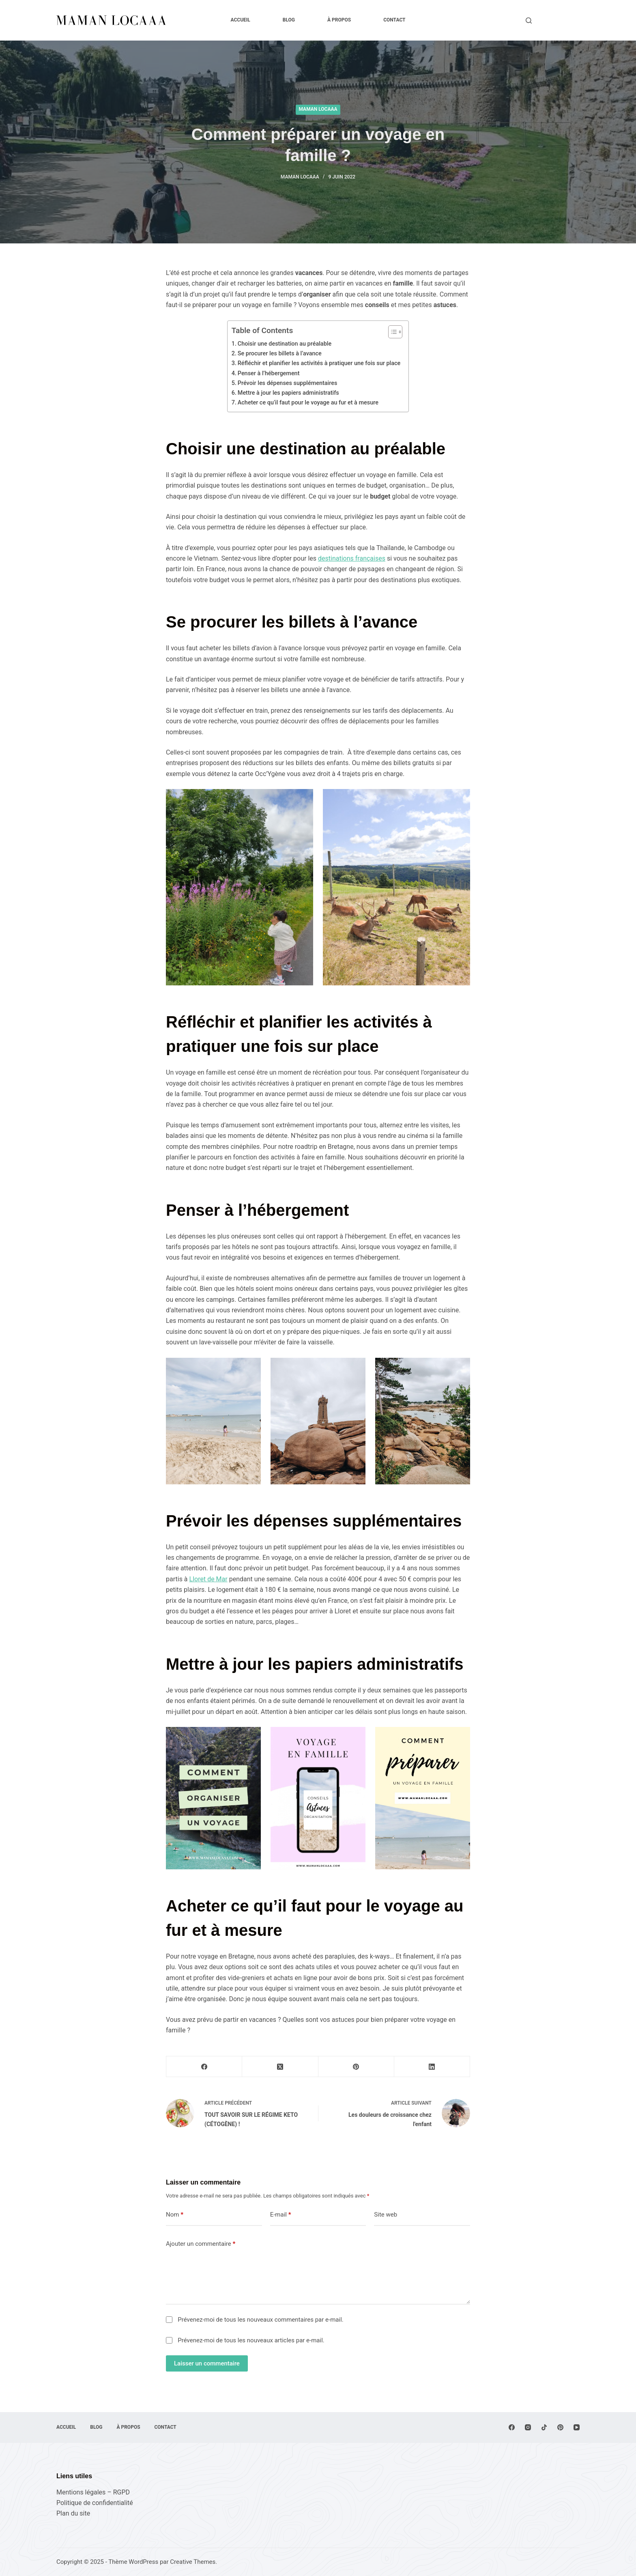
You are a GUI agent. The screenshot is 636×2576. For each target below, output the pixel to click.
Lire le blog (560, 20)
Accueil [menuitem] (240, 20)
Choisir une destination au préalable (284, 343)
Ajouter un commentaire (200, 2244)
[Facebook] (204, 2066)
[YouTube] (577, 2427)
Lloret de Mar (208, 1579)
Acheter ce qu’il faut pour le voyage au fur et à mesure (308, 402)
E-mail (280, 2215)
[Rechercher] (529, 20)
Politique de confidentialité (94, 2503)
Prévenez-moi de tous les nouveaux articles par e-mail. (251, 2340)
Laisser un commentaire (207, 2363)
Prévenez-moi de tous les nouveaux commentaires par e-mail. (260, 2319)
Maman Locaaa (318, 109)
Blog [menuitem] (289, 20)
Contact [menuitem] (394, 20)
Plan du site (73, 2513)
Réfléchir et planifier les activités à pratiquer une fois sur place (319, 363)
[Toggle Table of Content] (391, 332)
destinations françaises (351, 558)
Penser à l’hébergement (269, 373)
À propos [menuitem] (339, 20)
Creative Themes (192, 2561)
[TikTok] (544, 2427)
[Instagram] (528, 2427)
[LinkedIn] (432, 2066)
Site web (385, 2214)
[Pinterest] (356, 2066)
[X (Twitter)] (280, 2066)
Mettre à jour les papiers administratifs (288, 392)
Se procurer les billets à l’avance (280, 353)
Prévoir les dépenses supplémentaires (287, 383)
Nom (174, 2215)
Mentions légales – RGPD (93, 2492)
